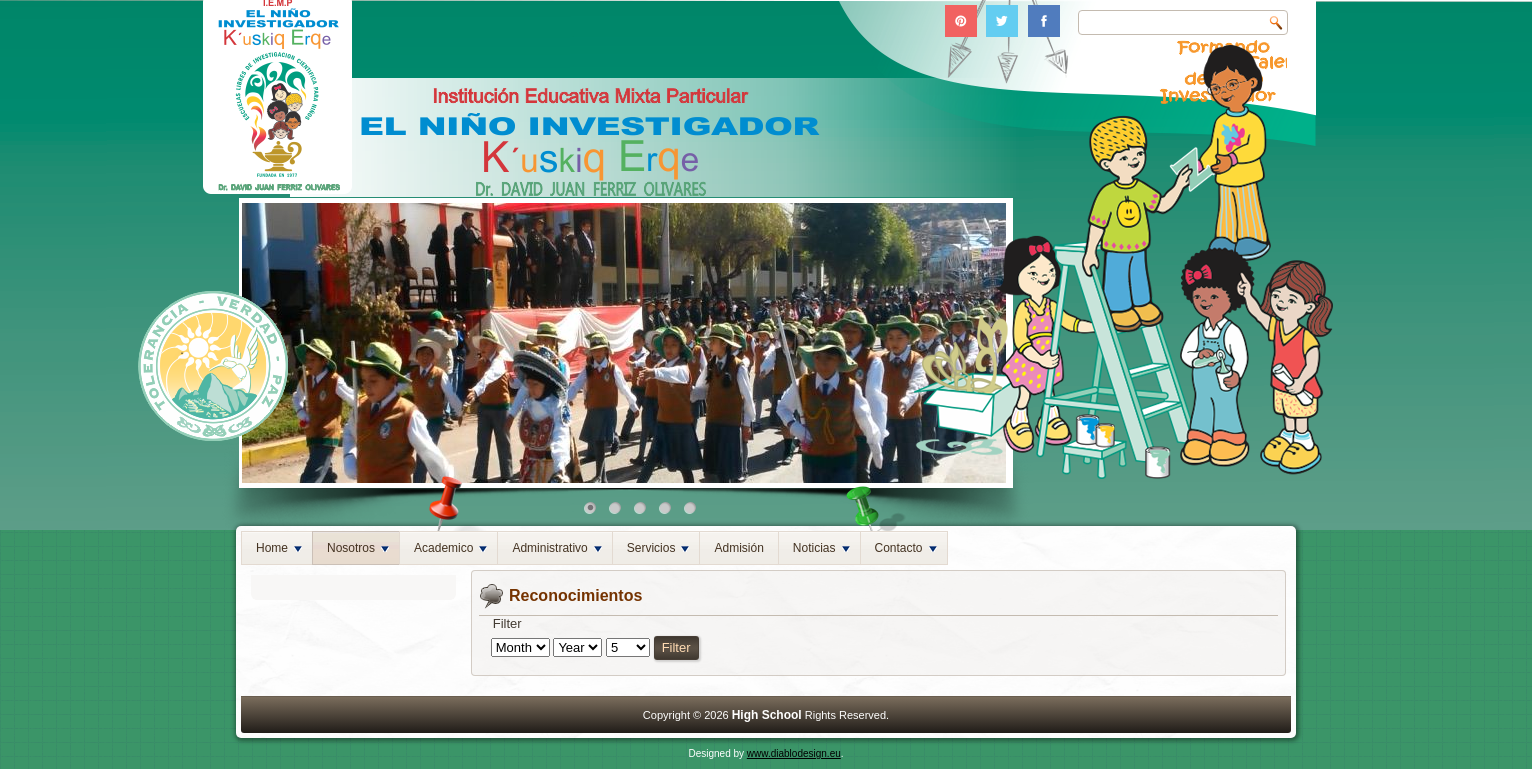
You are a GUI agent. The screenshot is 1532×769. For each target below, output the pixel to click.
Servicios (658, 548)
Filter (676, 647)
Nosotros (358, 548)
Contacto (906, 548)
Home (279, 548)
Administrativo (556, 548)
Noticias (821, 548)
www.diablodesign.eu (794, 753)
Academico (450, 548)
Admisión (738, 548)
